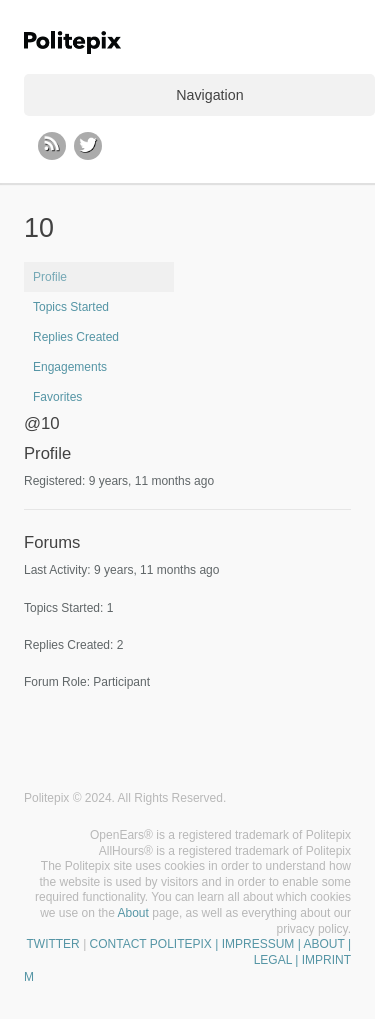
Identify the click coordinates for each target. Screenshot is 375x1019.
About (133, 913)
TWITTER (52, 944)
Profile (50, 277)
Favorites (57, 397)
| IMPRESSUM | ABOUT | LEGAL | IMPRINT (281, 952)
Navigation (209, 95)
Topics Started (71, 307)
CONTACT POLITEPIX (151, 944)
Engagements (70, 367)
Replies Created (76, 337)
